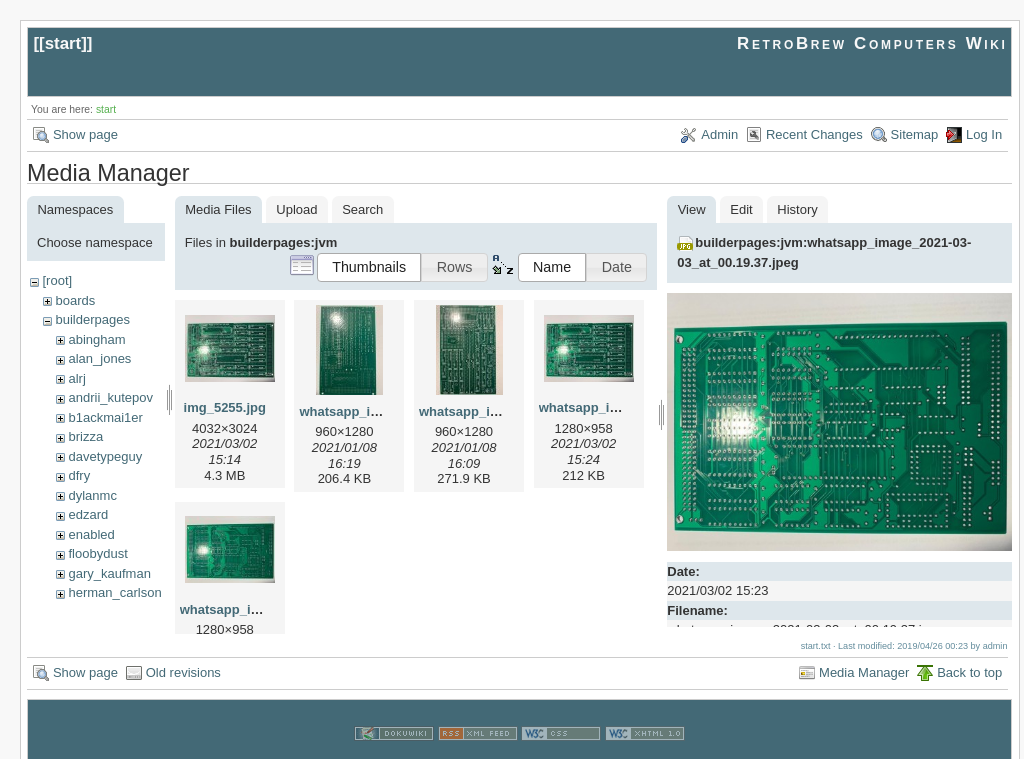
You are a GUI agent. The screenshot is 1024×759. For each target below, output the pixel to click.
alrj (76, 378)
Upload (296, 209)
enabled (91, 534)
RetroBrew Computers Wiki (872, 43)
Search (362, 209)
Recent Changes (814, 134)
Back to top (969, 650)
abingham (96, 339)
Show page (85, 134)
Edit (741, 209)
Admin (719, 134)
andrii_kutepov (110, 397)
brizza (85, 436)
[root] (57, 280)
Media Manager (864, 650)
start (63, 43)
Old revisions (183, 650)
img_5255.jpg (225, 407)
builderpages (92, 319)
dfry (79, 475)
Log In (984, 134)
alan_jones (99, 358)
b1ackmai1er (105, 417)
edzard (88, 514)
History (797, 209)
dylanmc (92, 495)
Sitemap (915, 134)
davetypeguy (105, 456)
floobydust (97, 553)
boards (75, 300)
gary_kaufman (109, 573)
